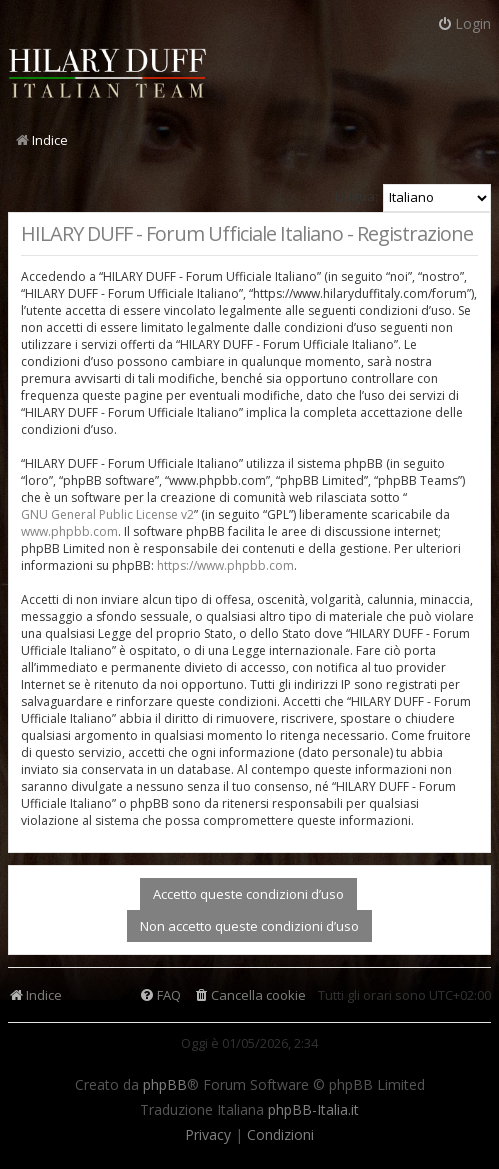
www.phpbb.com (69, 531)
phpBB (165, 1085)
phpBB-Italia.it (313, 1110)
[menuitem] (249, 995)
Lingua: (356, 196)
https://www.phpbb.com (225, 565)
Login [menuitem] (464, 23)
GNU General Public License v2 (107, 514)
